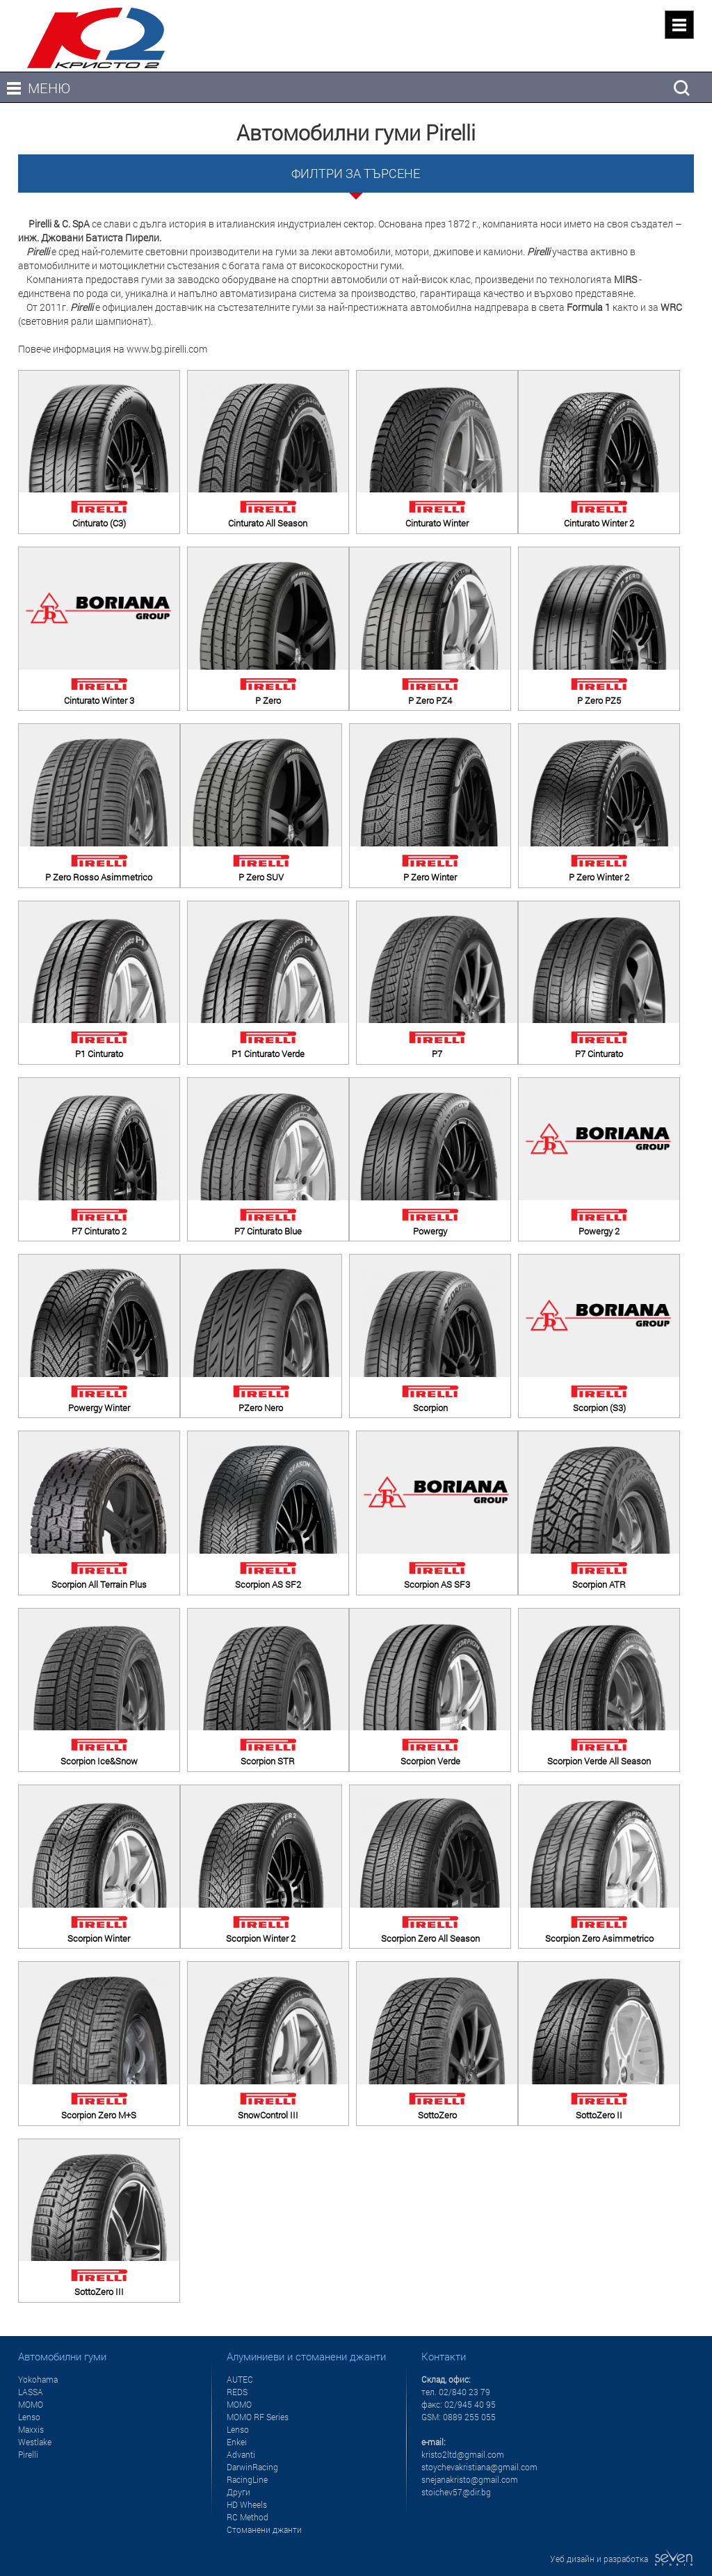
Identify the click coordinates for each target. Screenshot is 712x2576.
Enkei (237, 2441)
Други (238, 2491)
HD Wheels (247, 2504)
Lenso (29, 2416)
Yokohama (38, 2379)
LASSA (30, 2391)
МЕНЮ (49, 88)
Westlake (34, 2441)
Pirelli (28, 2454)
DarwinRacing (252, 2466)
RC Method (247, 2516)
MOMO (30, 2404)
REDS (237, 2391)
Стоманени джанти (264, 2529)
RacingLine (247, 2479)
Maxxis (31, 2429)
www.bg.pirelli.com (167, 348)
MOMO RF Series (258, 2416)
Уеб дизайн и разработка (622, 2558)
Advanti (241, 2454)
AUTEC (240, 2379)
